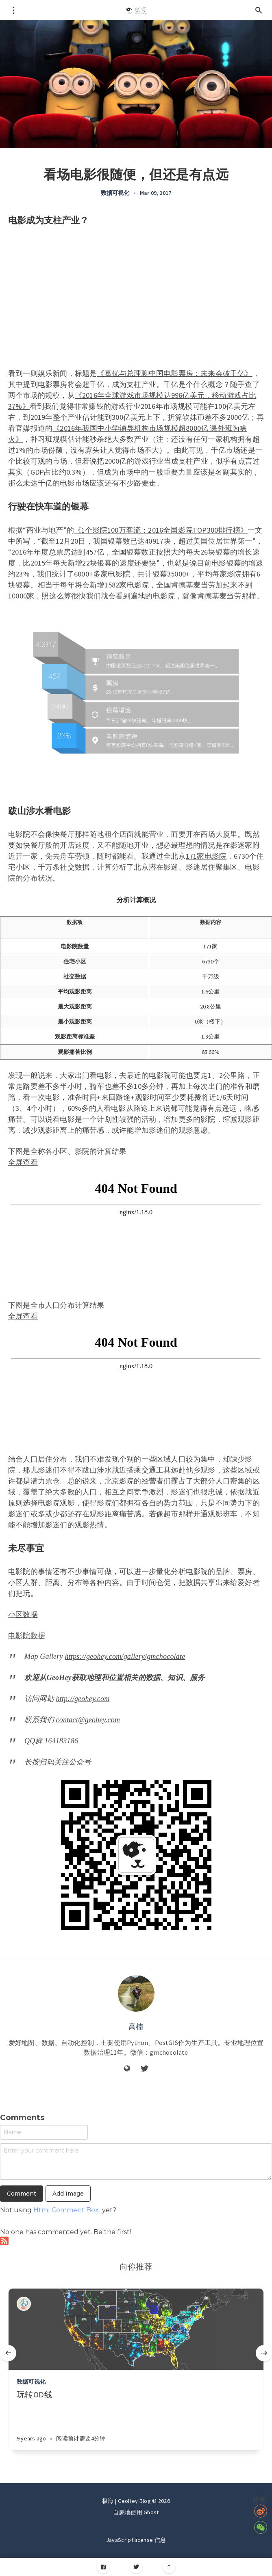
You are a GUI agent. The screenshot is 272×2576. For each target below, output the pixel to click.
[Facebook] (103, 2567)
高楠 (135, 2026)
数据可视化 (115, 193)
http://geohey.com (83, 1699)
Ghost (151, 2512)
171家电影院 (206, 856)
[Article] (136, 2329)
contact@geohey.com (88, 1720)
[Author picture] (136, 1993)
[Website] (127, 2069)
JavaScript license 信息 (136, 2540)
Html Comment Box (66, 2210)
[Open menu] (13, 10)
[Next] (264, 2353)
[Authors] (24, 2304)
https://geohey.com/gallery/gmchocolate (125, 1656)
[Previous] (8, 2353)
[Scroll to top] (169, 2567)
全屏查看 (23, 1162)
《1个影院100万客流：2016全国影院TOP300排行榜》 (161, 530)
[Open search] (259, 10)
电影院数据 (26, 1635)
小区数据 (23, 1614)
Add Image (68, 2193)
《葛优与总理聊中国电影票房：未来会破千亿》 (174, 373)
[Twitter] (136, 2567)
